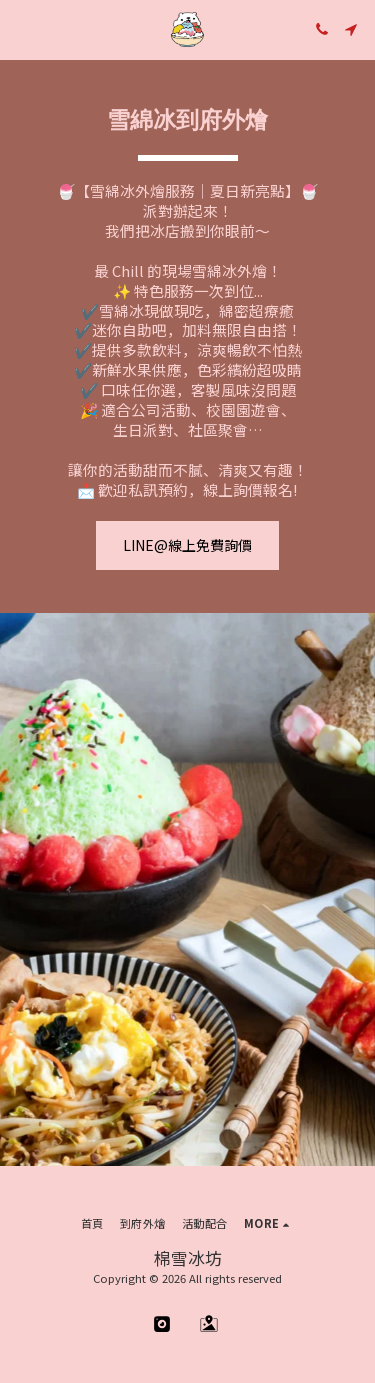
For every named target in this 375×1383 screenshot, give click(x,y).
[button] (22, 28)
